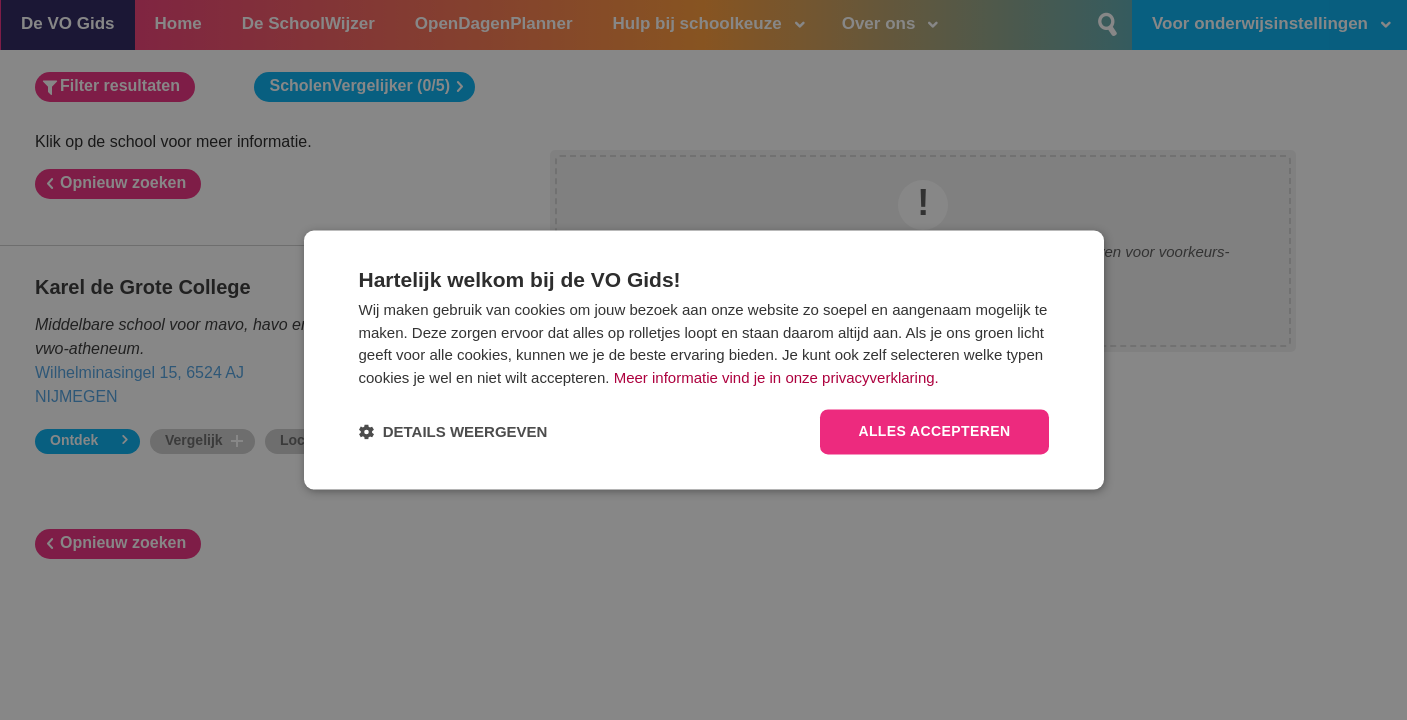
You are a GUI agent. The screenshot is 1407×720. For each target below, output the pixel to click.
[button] (453, 432)
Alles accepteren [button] (934, 432)
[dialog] (704, 359)
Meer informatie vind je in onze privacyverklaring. (776, 377)
